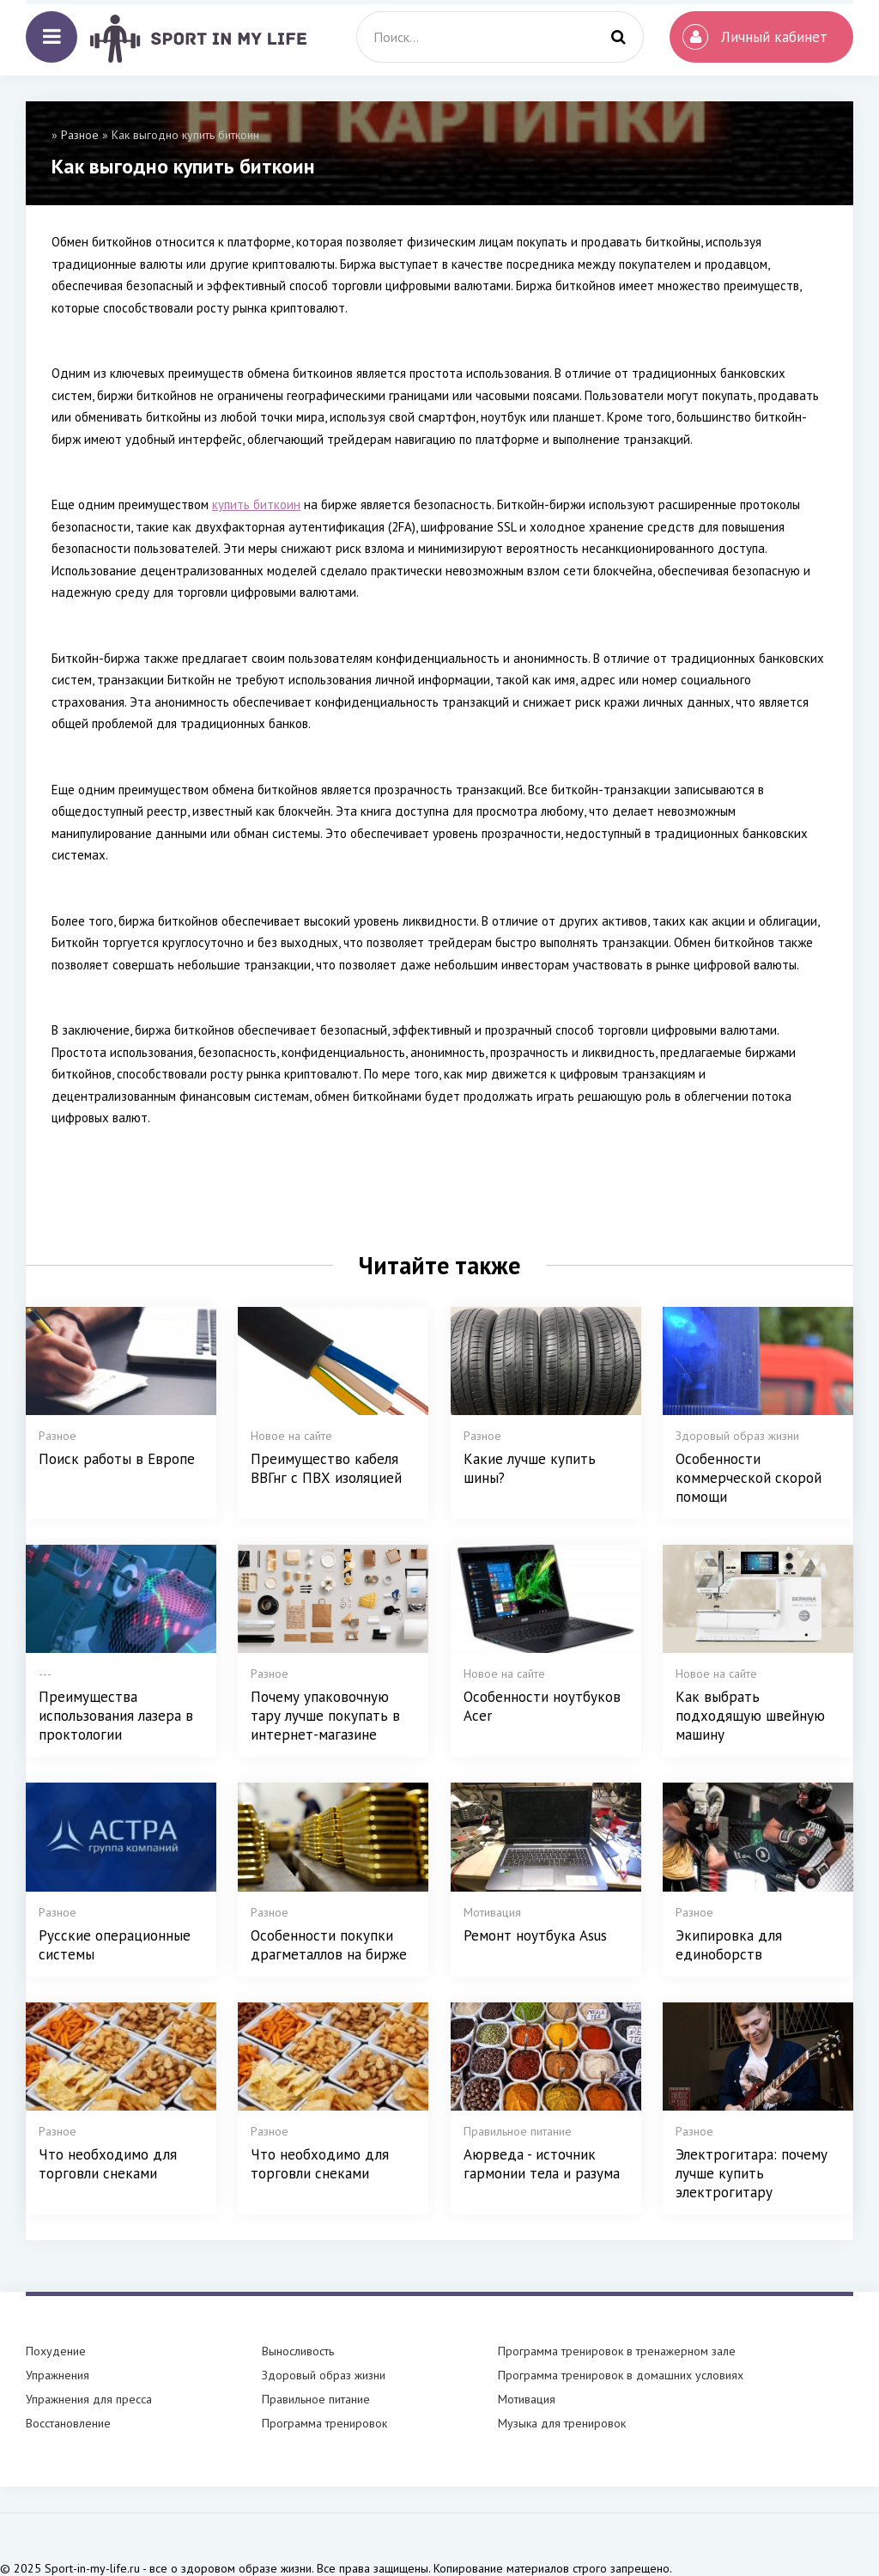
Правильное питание (316, 2399)
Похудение (56, 2351)
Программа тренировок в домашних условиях (620, 2375)
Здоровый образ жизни (323, 2375)
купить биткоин (256, 504)
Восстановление (68, 2423)
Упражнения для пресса (89, 2399)
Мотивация (526, 2399)
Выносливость (298, 2351)
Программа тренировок (324, 2423)
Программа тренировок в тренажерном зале (617, 2351)
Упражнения (57, 2375)
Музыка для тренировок (562, 2423)
